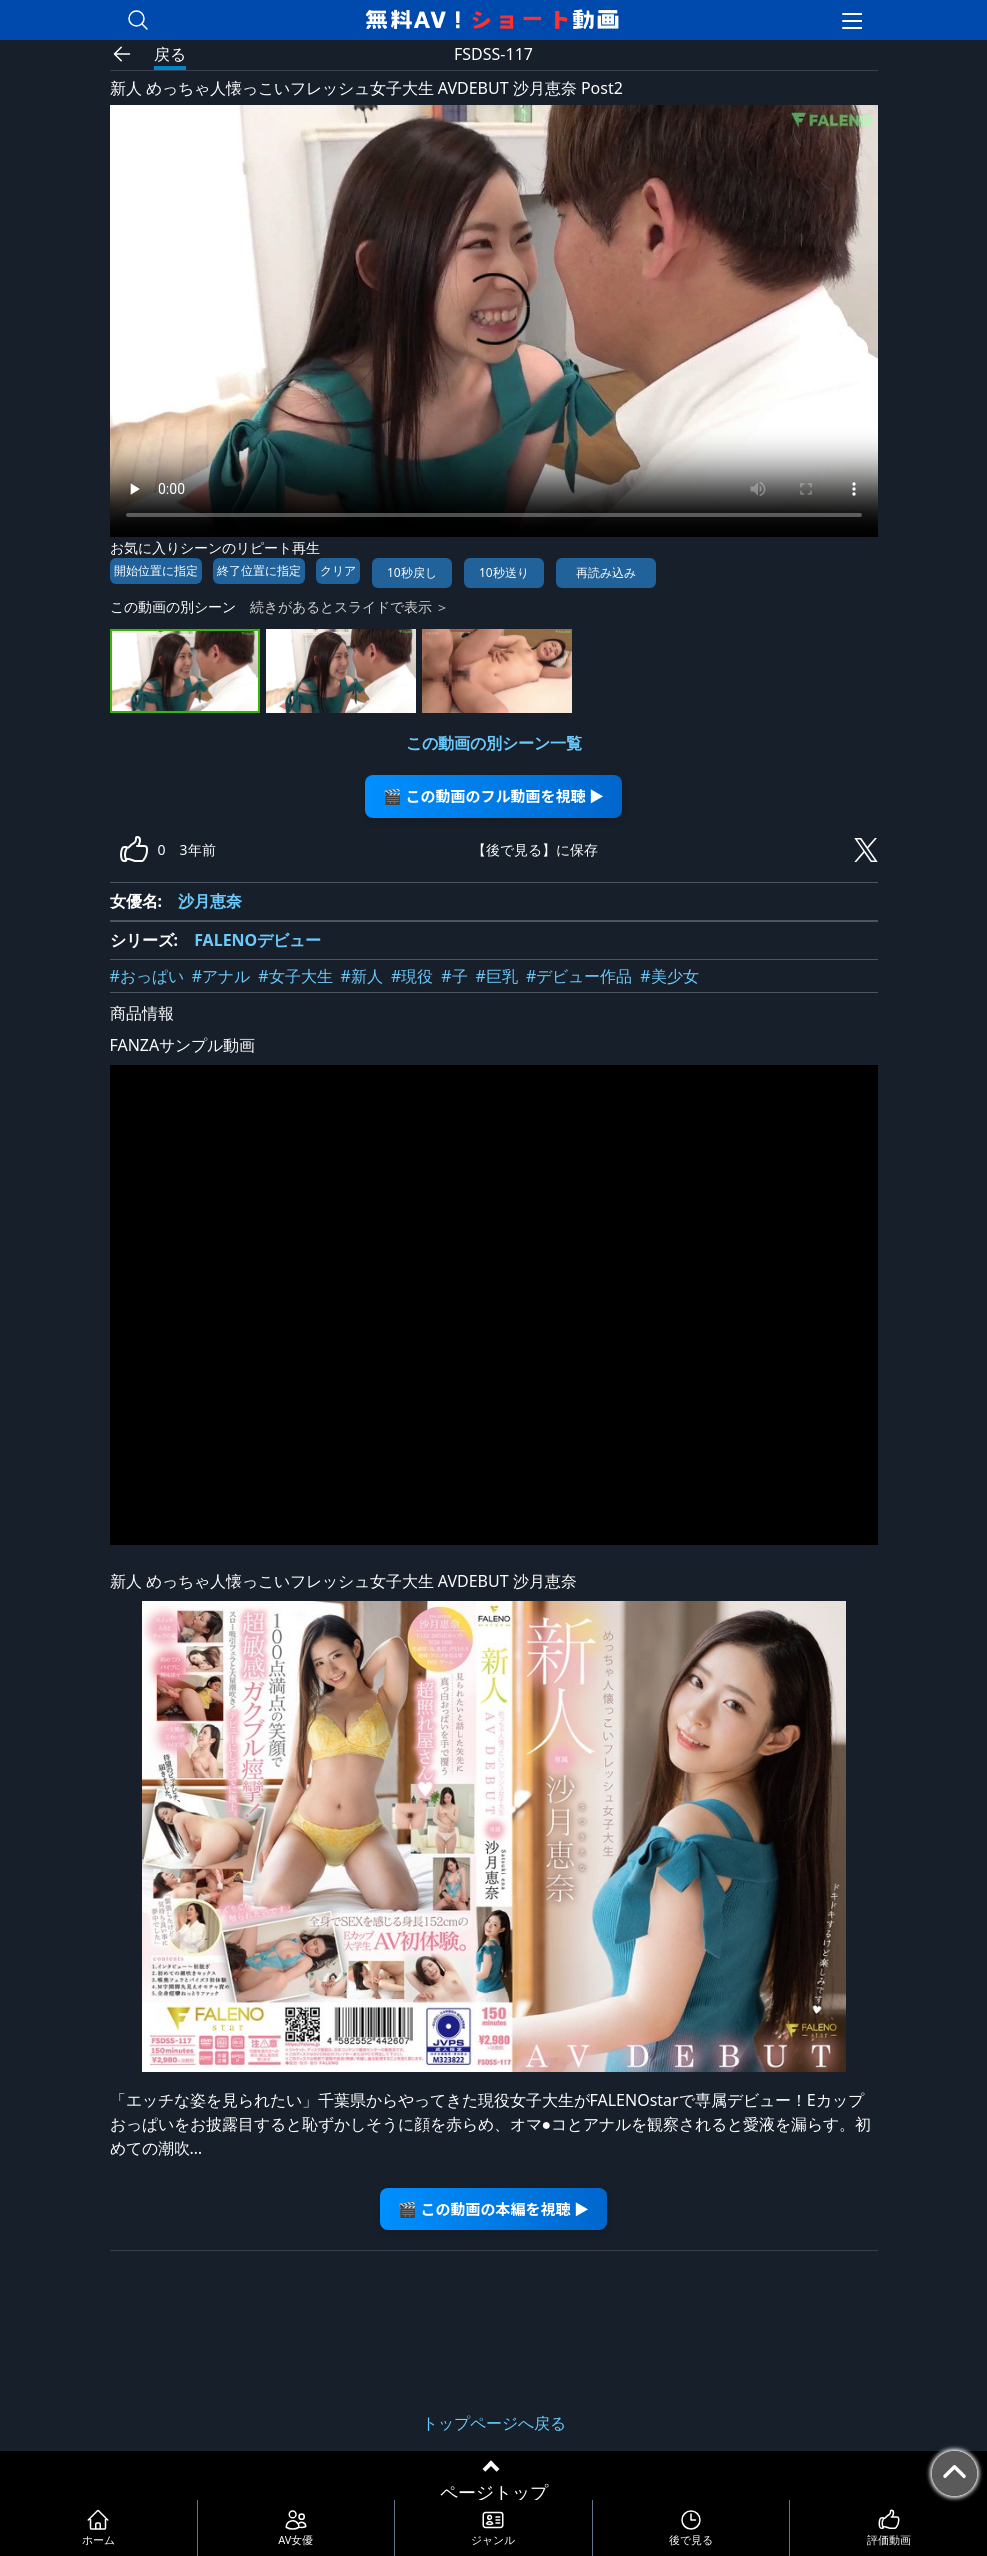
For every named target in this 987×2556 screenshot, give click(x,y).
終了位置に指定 (259, 570)
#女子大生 (295, 976)
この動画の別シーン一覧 (494, 743)
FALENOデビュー (257, 940)
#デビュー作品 (579, 976)
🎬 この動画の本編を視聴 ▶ (493, 2208)
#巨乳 (497, 976)
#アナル (221, 976)
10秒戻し (412, 572)
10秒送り (504, 572)
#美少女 (669, 976)
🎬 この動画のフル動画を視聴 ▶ (493, 795)
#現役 (412, 976)
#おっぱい (147, 976)
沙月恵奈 (210, 901)
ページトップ (494, 2492)
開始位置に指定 (156, 570)
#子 (454, 976)
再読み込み (606, 572)
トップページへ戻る (494, 2423)
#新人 (362, 976)
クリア (338, 570)
